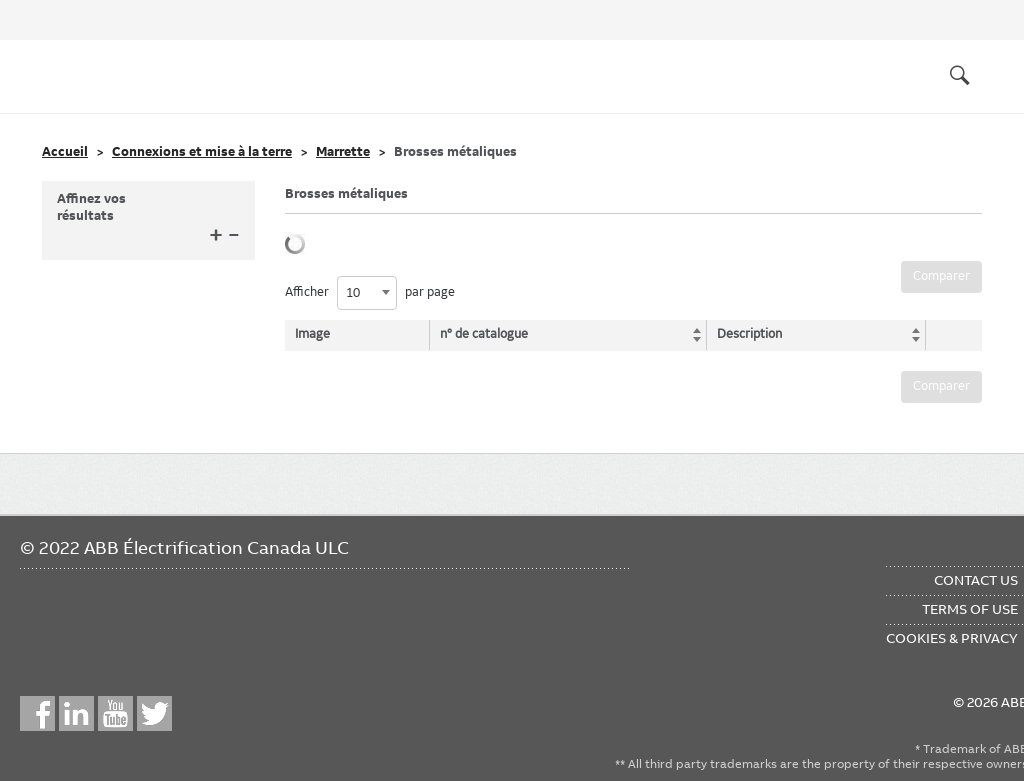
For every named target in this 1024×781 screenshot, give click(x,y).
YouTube (115, 713)
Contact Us (976, 580)
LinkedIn (76, 713)
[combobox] (367, 293)
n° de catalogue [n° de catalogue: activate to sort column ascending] (487, 334)
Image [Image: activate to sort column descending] (312, 334)
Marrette (343, 152)
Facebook (37, 713)
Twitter (154, 713)
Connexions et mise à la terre (202, 152)
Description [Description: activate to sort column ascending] (742, 334)
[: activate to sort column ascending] (948, 335)
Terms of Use (970, 609)
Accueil (65, 152)
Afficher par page (370, 293)
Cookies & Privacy (952, 638)
